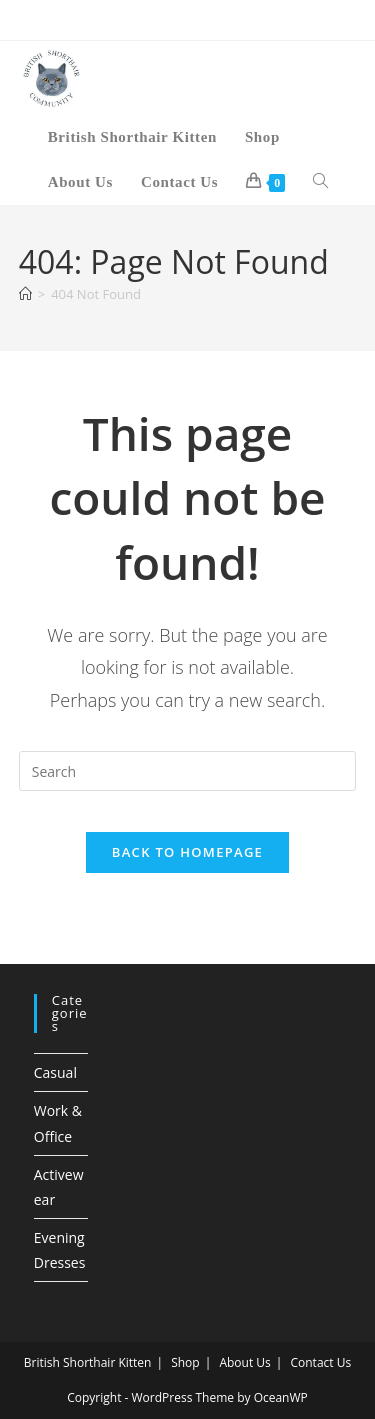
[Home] (25, 294)
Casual (55, 1072)
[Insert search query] (188, 771)
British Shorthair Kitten (88, 1362)
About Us (244, 1362)
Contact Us (320, 1362)
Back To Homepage (187, 852)
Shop (185, 1362)
